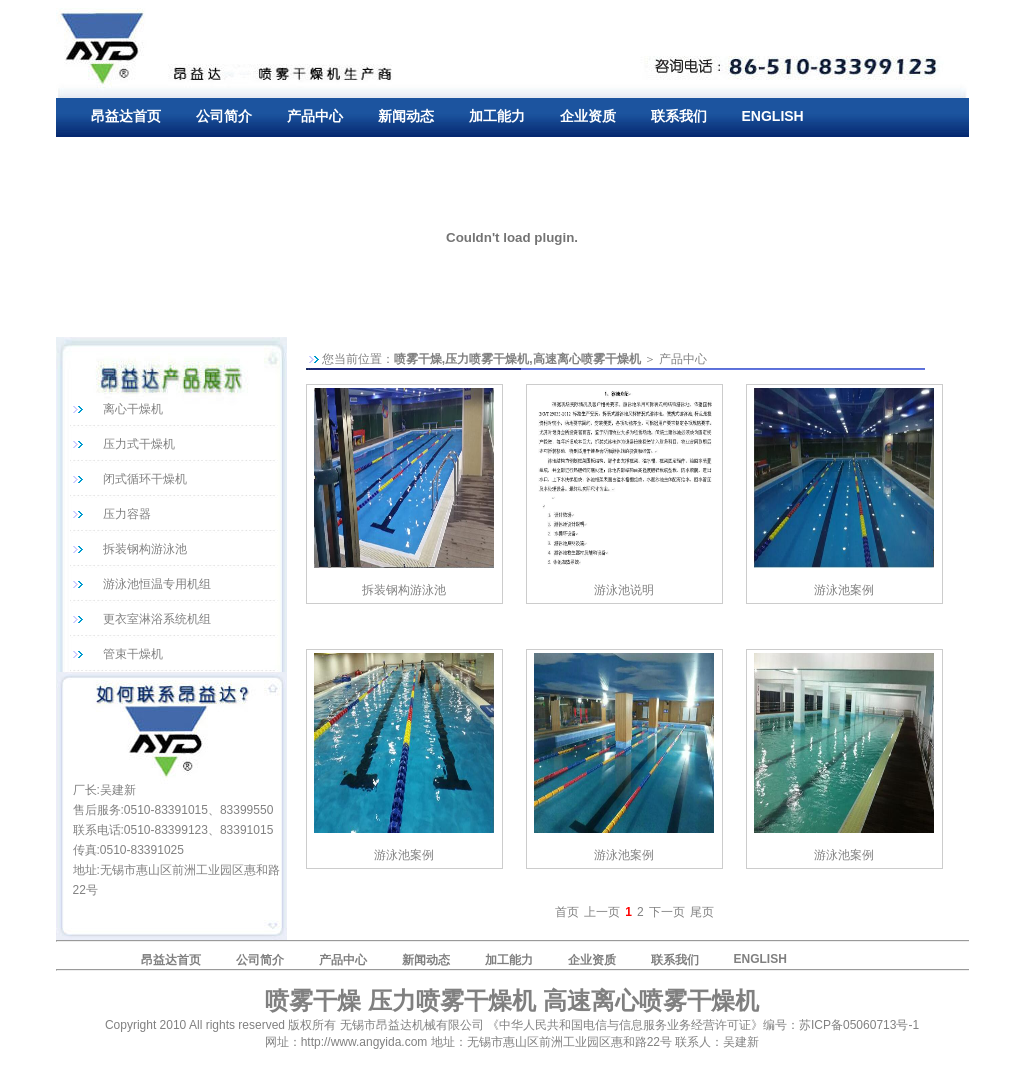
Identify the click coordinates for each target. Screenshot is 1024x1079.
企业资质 (588, 116)
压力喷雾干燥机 (487, 359)
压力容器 (127, 514)
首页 (567, 912)
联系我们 (679, 116)
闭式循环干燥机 (145, 479)
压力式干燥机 (139, 444)
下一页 (667, 912)
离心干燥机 (133, 409)
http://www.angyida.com (364, 1042)
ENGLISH (773, 116)
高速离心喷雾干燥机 (587, 359)
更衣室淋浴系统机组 (157, 619)
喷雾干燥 (418, 359)
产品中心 (315, 116)
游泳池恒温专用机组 (157, 584)
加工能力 (497, 116)
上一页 (602, 912)
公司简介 (224, 116)
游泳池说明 (624, 590)
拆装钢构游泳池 (145, 549)
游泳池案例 (844, 590)
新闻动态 (406, 116)
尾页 (702, 912)
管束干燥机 (133, 654)
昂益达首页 (126, 116)
